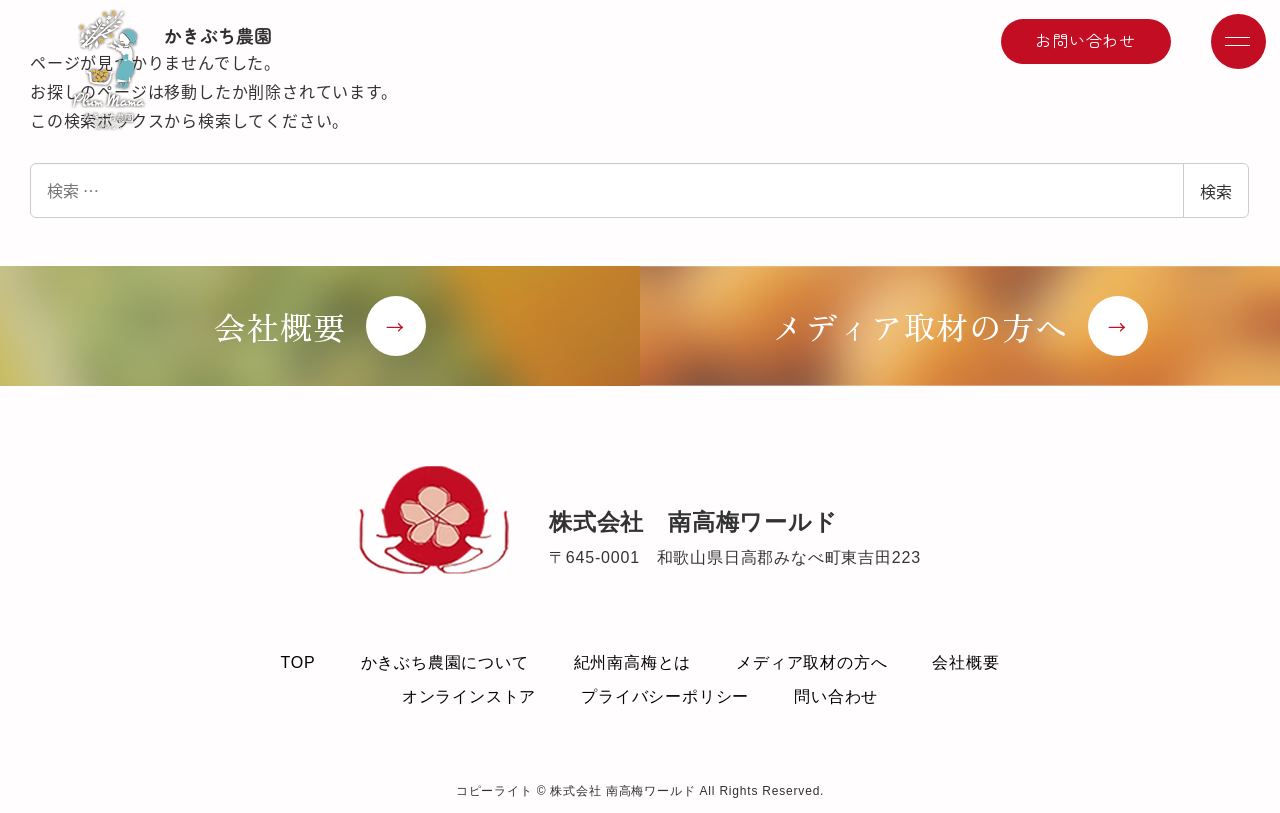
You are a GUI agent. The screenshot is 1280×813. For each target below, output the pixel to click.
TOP (297, 662)
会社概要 (965, 662)
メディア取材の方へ (811, 662)
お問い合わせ (1085, 40)
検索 (1216, 191)
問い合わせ (836, 696)
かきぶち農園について (445, 662)
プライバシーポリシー (665, 696)
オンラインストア (469, 696)
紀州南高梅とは (633, 662)
